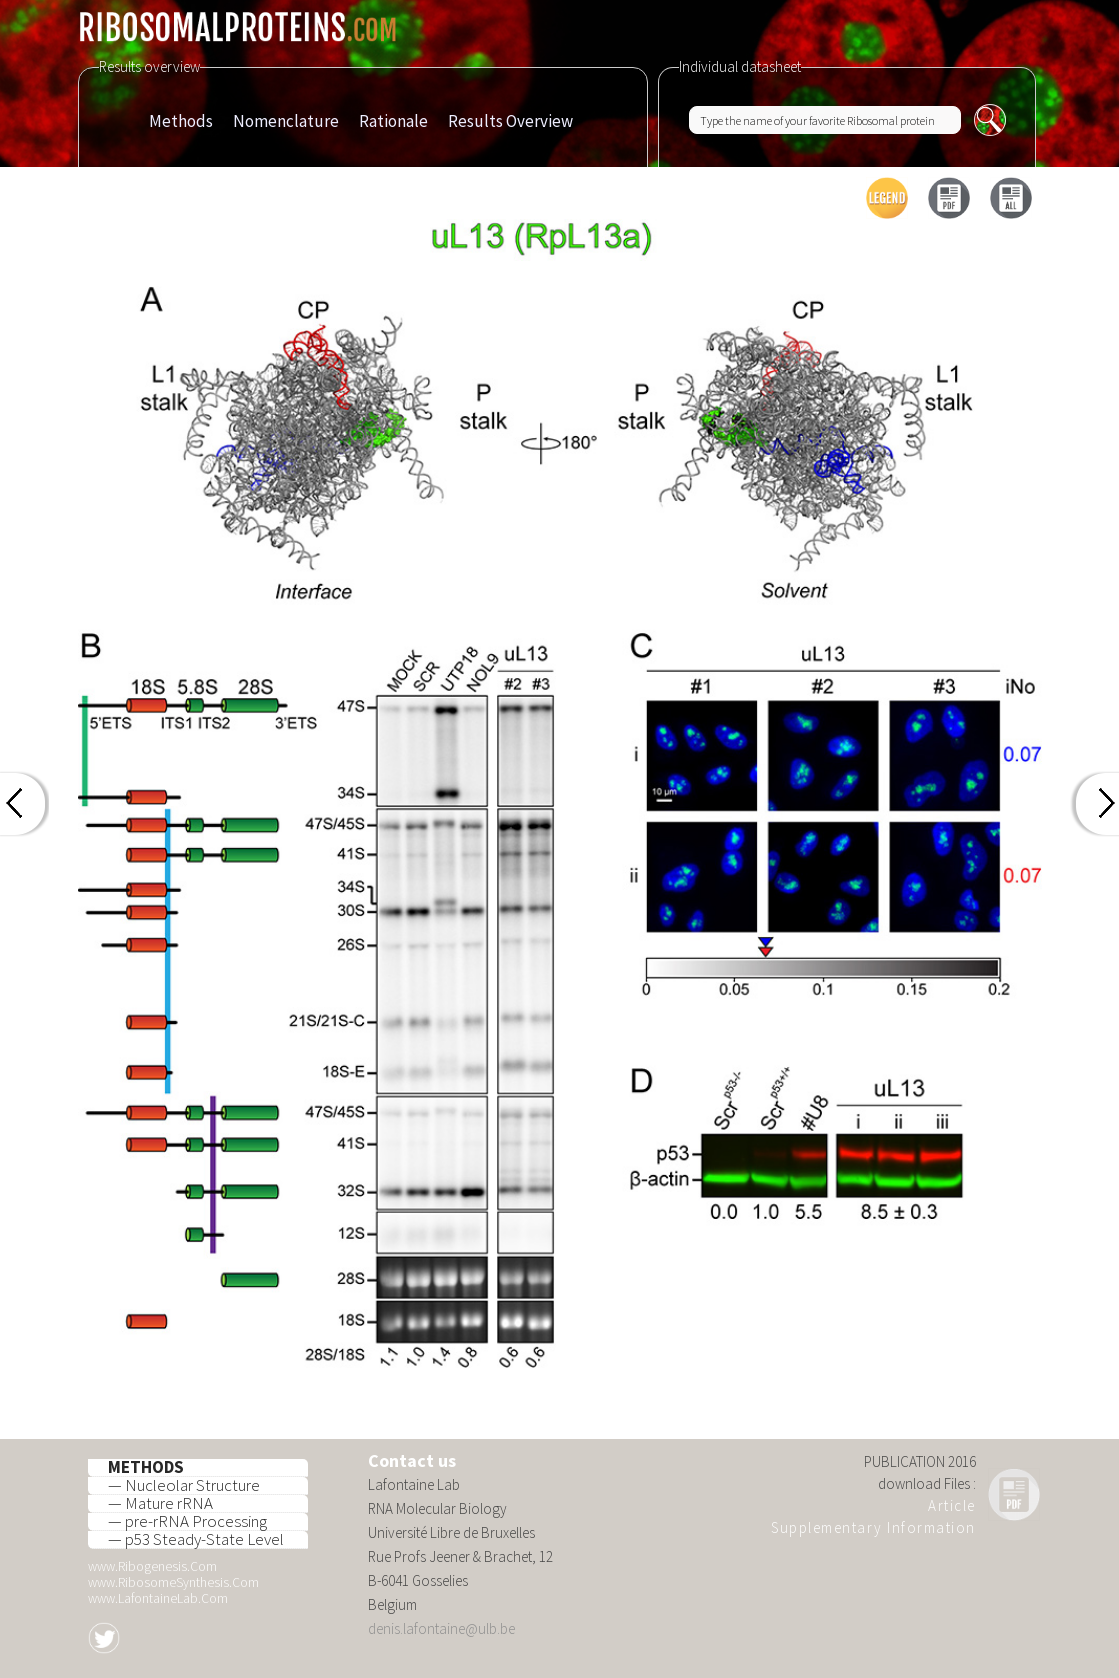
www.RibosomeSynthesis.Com (173, 1582)
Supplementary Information (873, 1527)
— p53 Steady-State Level (196, 1540)
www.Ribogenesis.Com (152, 1566)
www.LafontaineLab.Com (158, 1598)
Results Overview (510, 121)
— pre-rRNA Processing (187, 1522)
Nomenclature (286, 121)
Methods (181, 121)
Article (952, 1505)
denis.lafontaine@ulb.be (441, 1628)
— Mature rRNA (160, 1504)
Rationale (393, 121)
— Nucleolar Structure (184, 1486)
